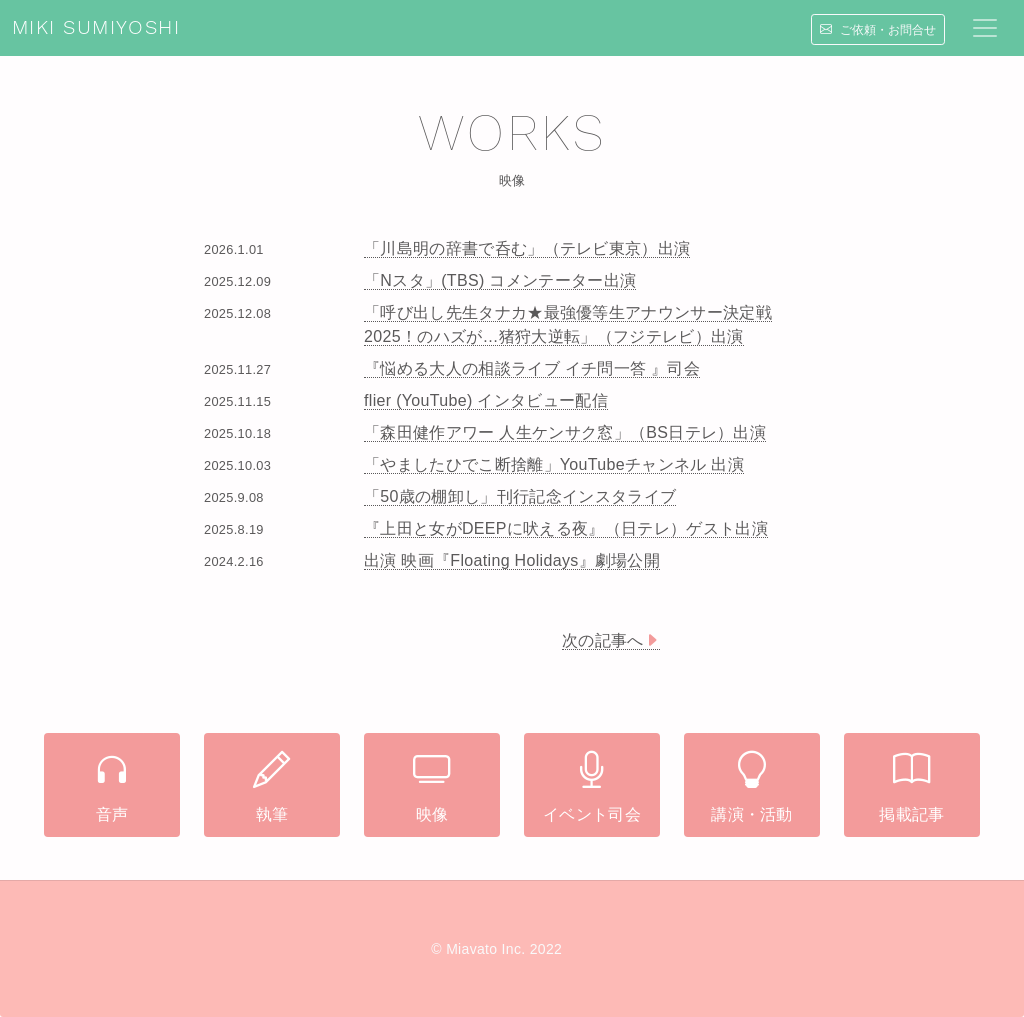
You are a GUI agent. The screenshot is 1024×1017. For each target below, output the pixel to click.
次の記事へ (611, 640)
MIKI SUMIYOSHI (96, 28)
